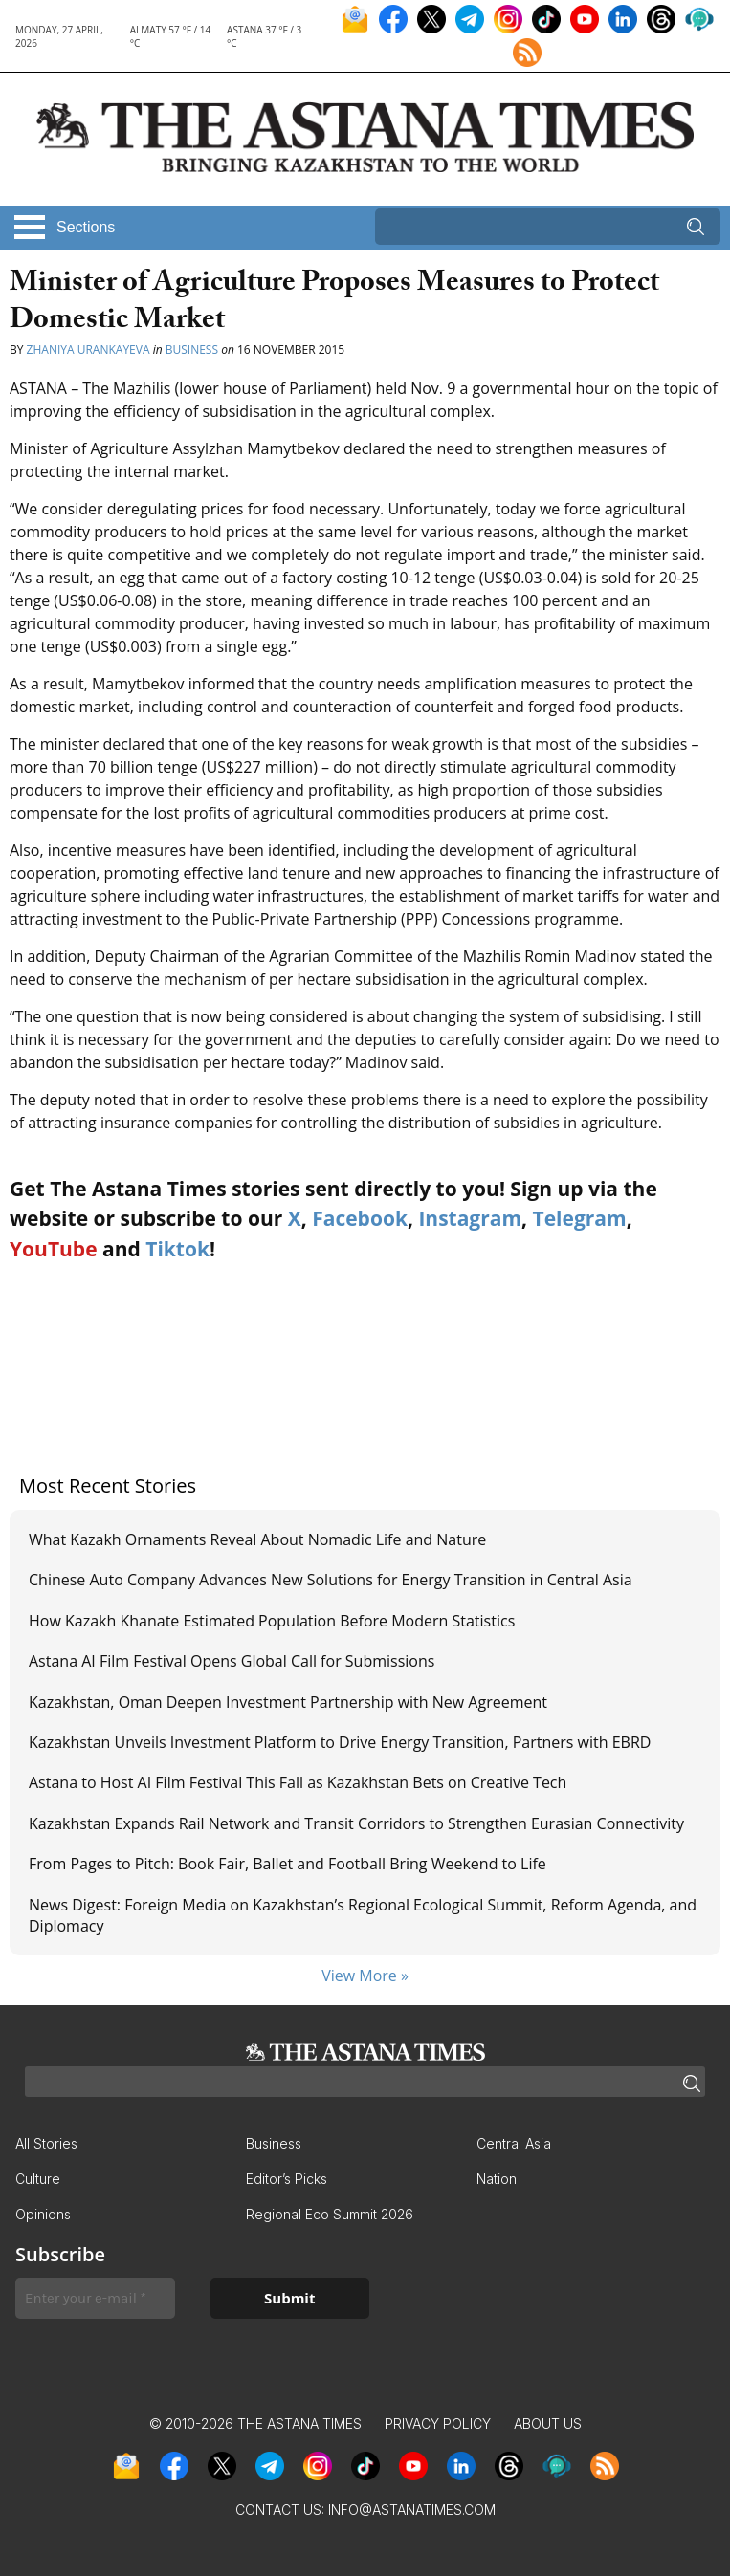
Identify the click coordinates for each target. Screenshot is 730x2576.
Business (192, 349)
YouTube (54, 1248)
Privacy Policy (438, 2423)
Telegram (580, 1218)
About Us (548, 2423)
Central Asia (513, 2143)
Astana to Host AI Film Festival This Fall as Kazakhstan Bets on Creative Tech (297, 1782)
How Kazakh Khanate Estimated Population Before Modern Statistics (272, 1620)
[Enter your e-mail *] (95, 2298)
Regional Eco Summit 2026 (329, 2214)
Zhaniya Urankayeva (90, 349)
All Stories (46, 2143)
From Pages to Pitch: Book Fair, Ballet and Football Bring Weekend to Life (287, 1863)
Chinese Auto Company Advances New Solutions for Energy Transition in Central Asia (330, 1579)
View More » (365, 1975)
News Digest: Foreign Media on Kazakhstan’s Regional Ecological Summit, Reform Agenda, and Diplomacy (363, 1915)
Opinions (43, 2214)
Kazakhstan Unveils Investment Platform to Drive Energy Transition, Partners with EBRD (340, 1742)
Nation (496, 2179)
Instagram (469, 1218)
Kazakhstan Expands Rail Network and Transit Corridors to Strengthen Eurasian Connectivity (356, 1823)
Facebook (360, 1218)
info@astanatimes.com (412, 2509)
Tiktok (177, 1248)
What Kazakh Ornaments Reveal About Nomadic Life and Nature (257, 1539)
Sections (85, 227)
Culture (37, 2179)
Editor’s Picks (286, 2179)
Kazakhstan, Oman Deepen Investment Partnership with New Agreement (288, 1702)
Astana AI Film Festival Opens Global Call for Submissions (231, 1660)
